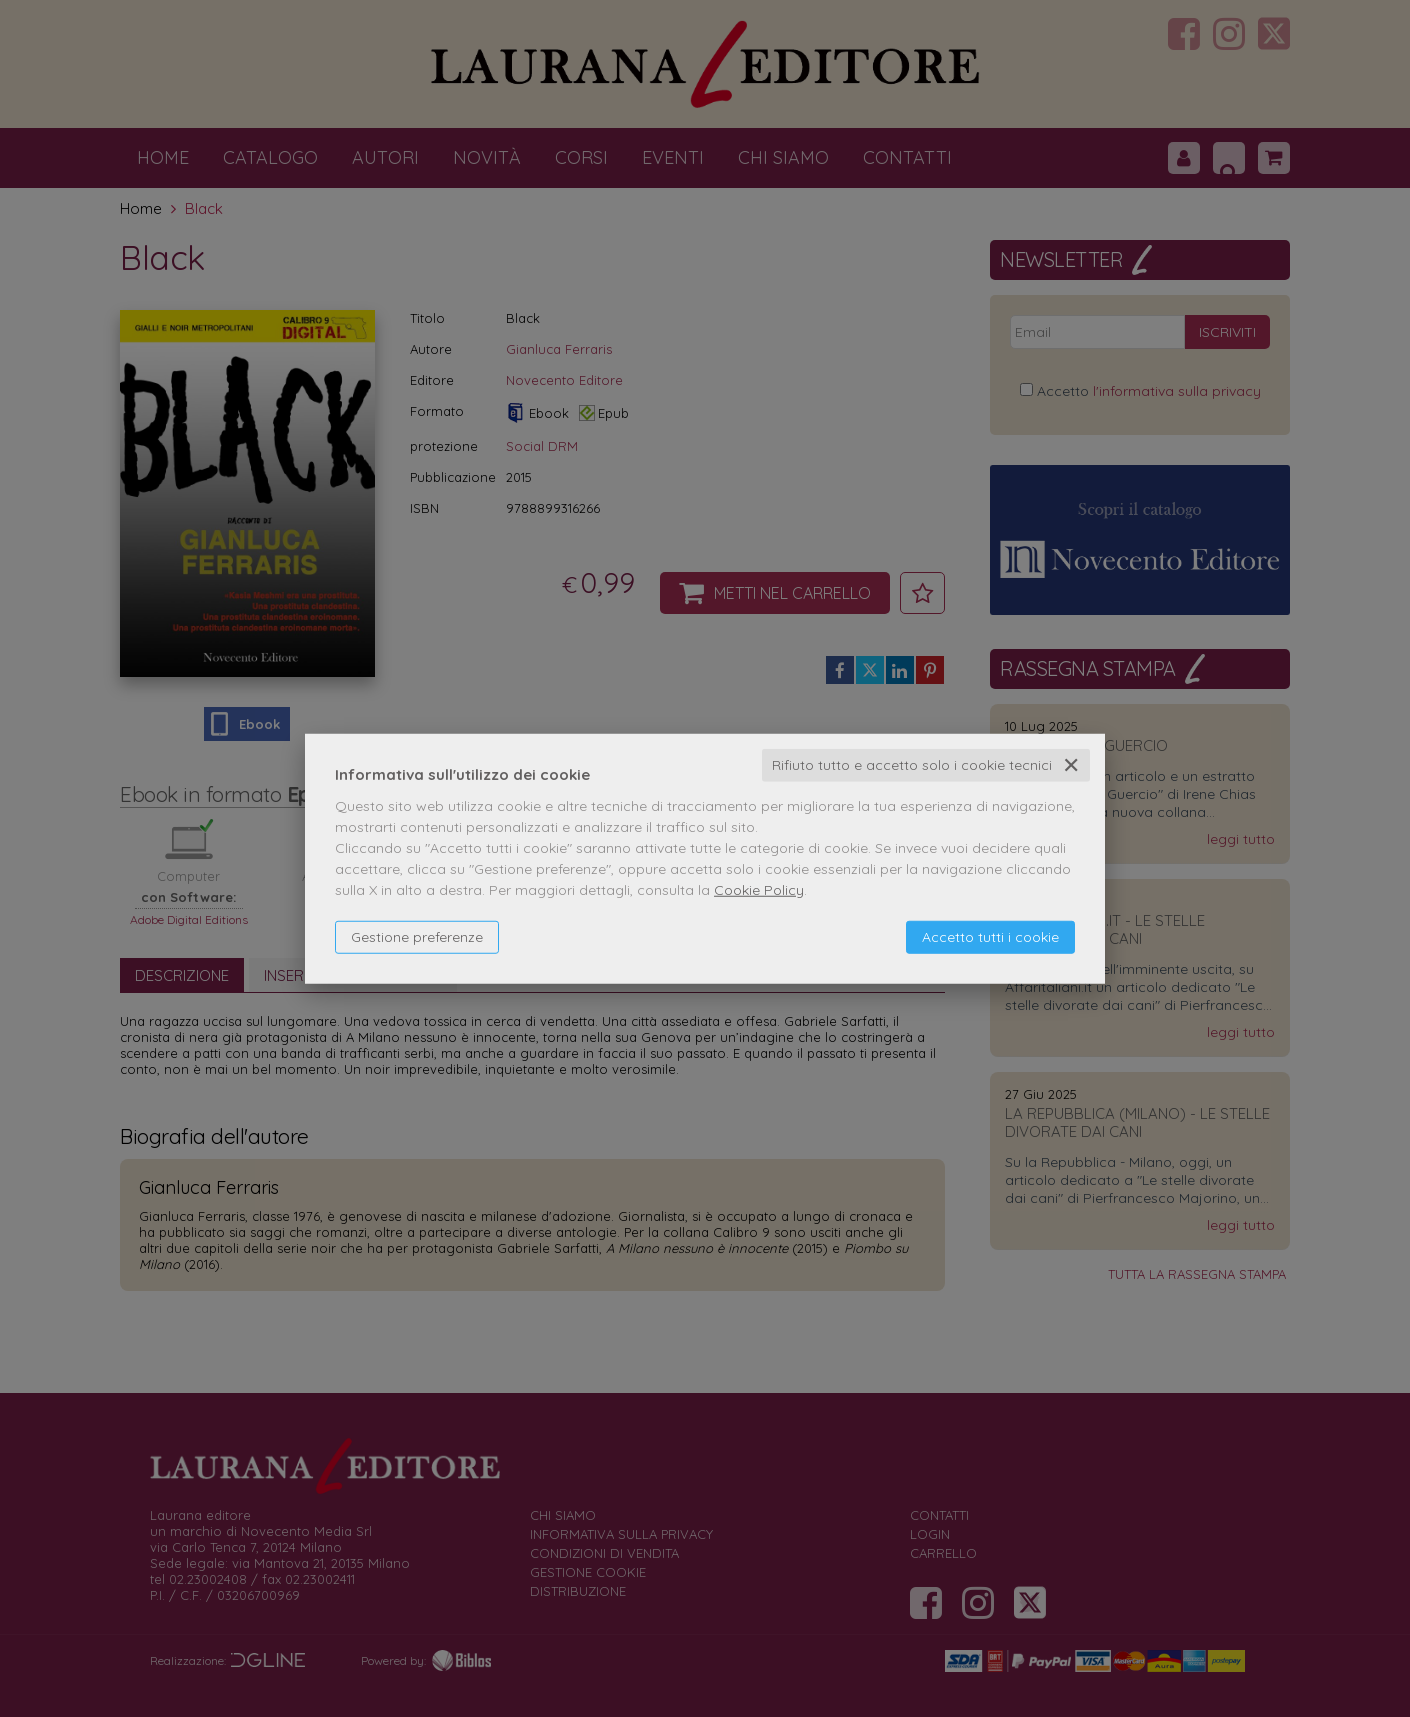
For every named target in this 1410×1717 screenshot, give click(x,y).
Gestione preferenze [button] (417, 937)
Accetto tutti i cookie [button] (990, 937)
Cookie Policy (759, 890)
